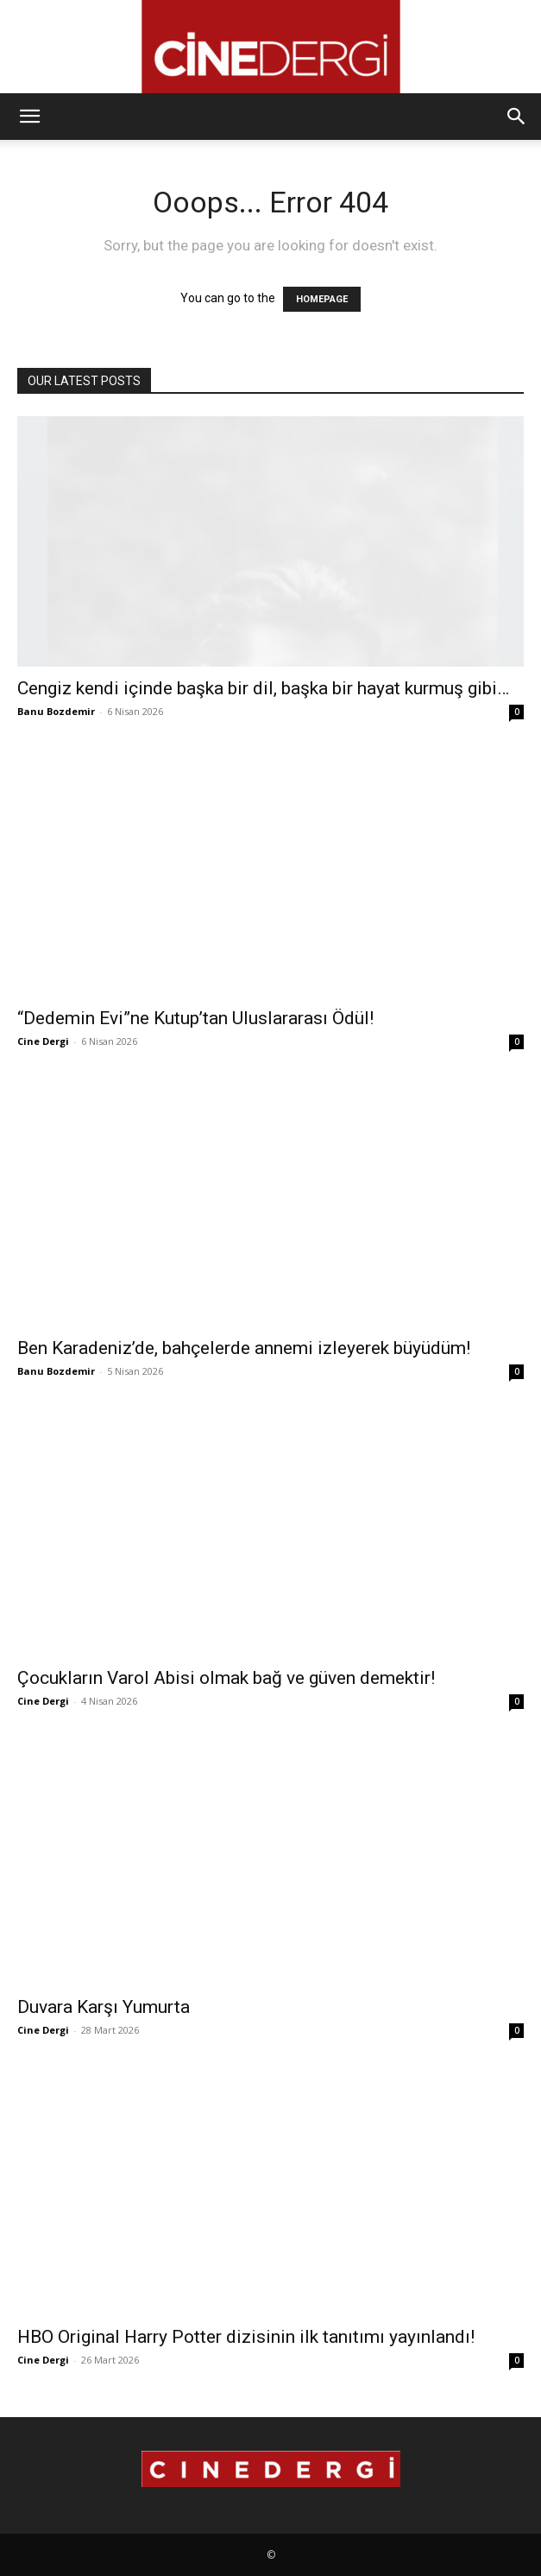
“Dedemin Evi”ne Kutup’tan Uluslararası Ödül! (195, 1018)
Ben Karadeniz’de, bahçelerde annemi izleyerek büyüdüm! (243, 1348)
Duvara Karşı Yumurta (103, 2007)
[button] (29, 116)
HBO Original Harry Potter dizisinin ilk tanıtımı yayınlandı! (246, 2336)
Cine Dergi (43, 1041)
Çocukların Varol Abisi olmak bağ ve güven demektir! (226, 1678)
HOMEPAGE (322, 299)
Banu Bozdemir (56, 711)
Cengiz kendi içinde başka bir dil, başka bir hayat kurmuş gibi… (263, 688)
